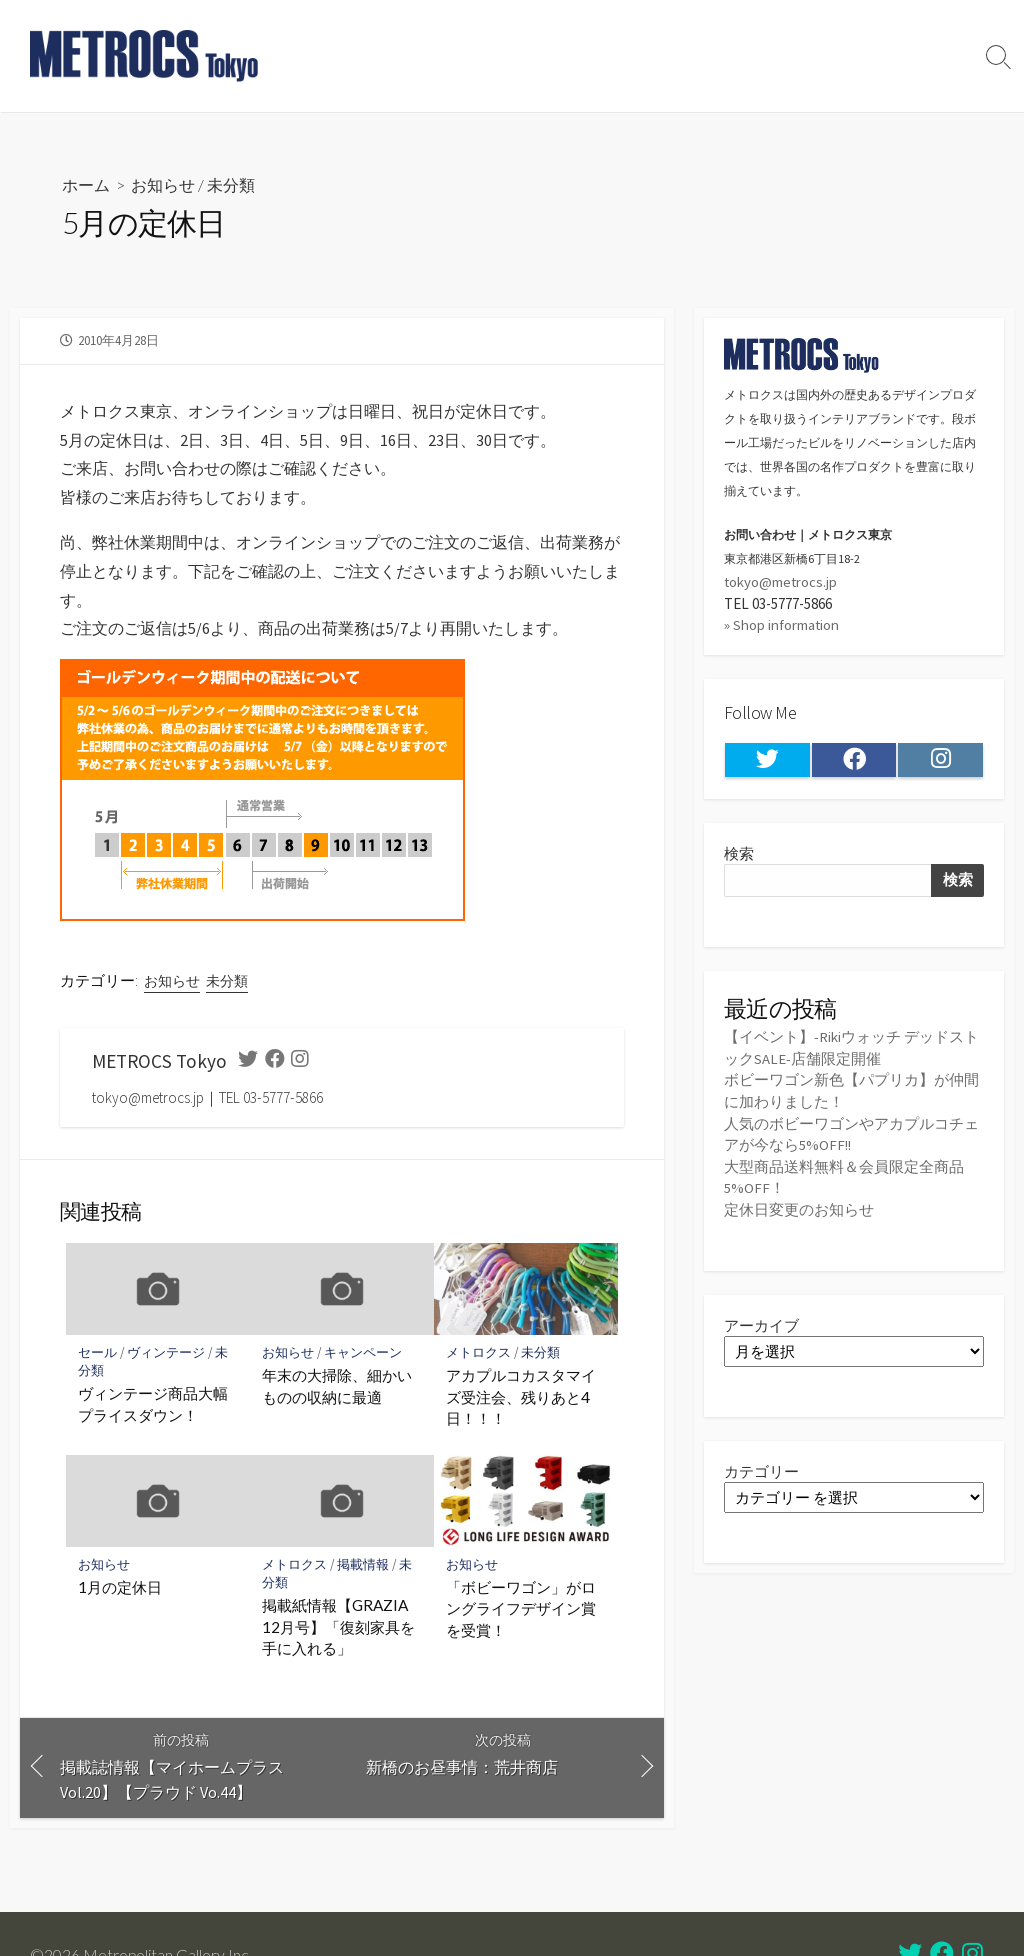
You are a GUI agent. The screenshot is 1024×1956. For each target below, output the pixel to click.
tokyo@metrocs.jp (781, 580)
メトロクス (478, 1352)
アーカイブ (761, 1319)
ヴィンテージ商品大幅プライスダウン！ (153, 1405)
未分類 (231, 184)
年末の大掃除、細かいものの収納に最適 (337, 1386)
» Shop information (782, 623)
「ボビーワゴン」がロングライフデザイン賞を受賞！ (521, 1608)
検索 (739, 852)
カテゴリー (761, 1465)
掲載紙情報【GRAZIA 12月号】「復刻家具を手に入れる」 (338, 1626)
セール (97, 1352)
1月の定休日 (120, 1587)
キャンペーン (364, 1352)
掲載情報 (364, 1564)
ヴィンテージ (167, 1352)
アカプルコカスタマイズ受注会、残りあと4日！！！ (521, 1396)
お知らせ (163, 184)
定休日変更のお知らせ (799, 1204)
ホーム (86, 184)
